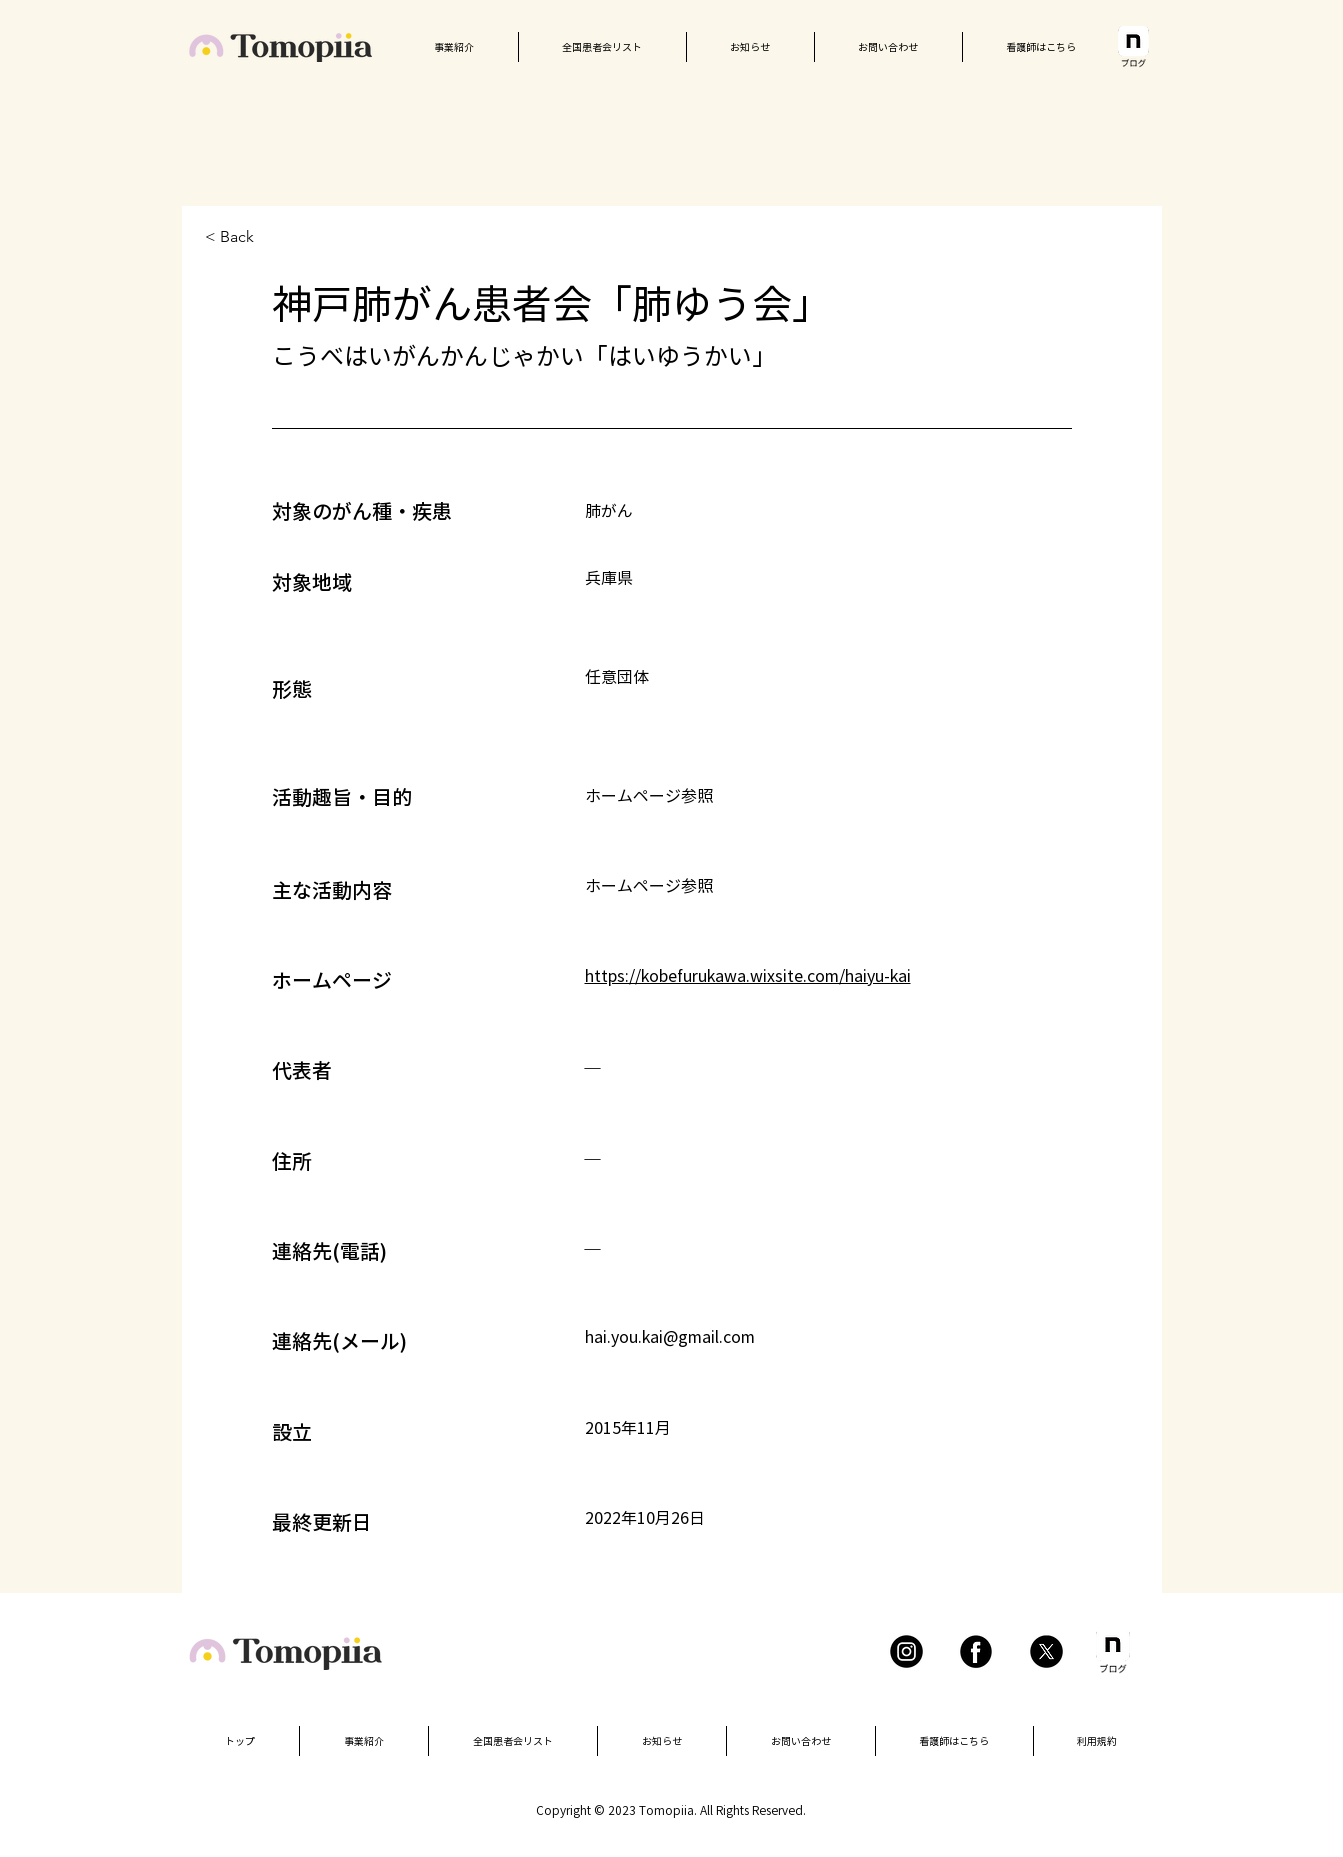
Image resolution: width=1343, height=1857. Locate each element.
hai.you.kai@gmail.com (670, 1337)
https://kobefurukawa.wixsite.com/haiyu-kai (748, 976)
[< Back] (276, 237)
